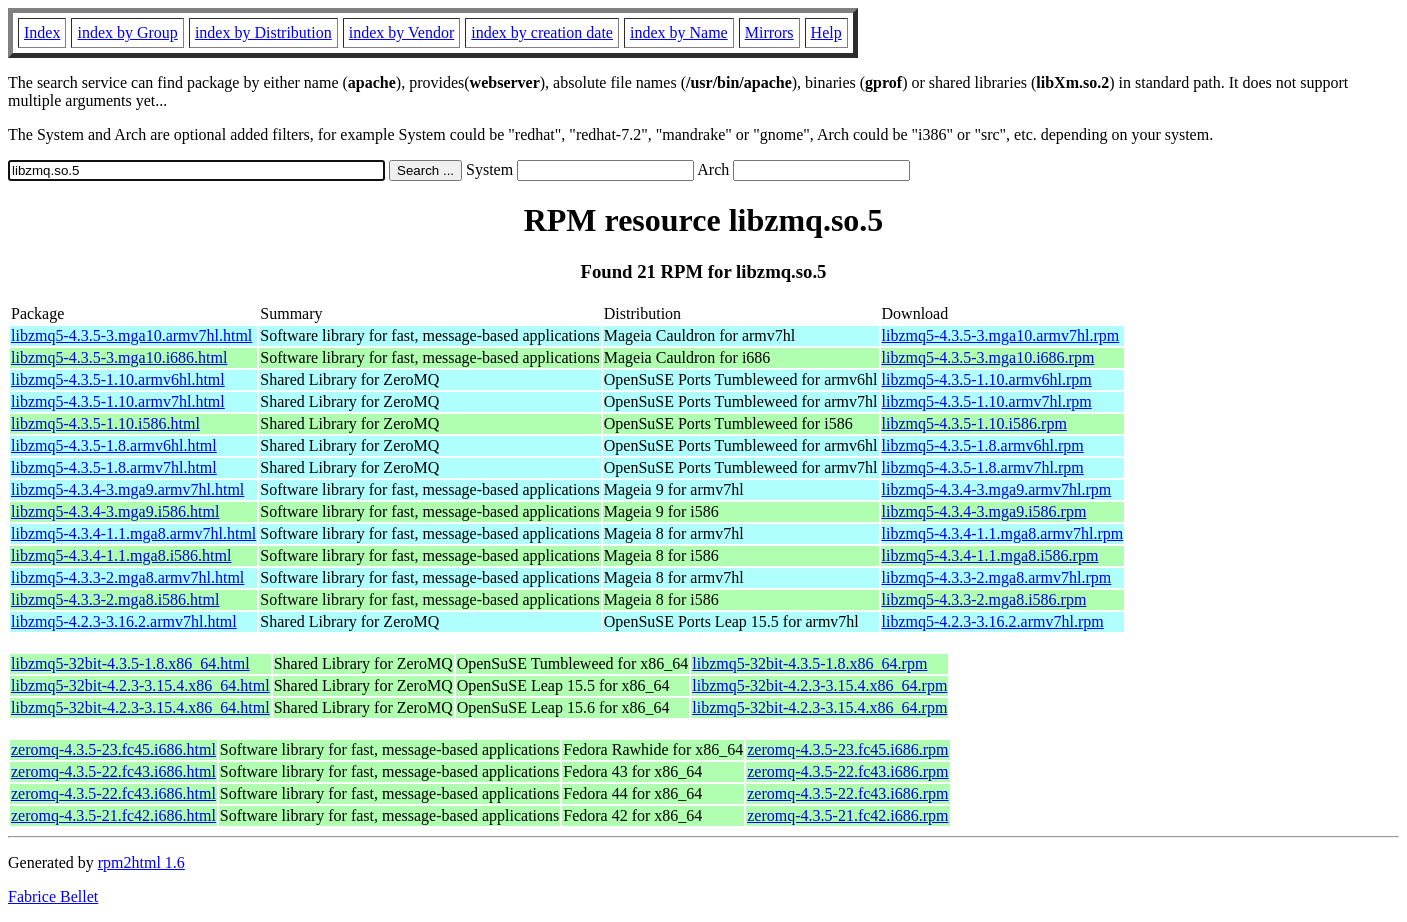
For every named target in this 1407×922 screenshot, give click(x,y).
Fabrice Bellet (53, 896)
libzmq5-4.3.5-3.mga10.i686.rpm (988, 357)
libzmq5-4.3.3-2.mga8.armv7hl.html (127, 577)
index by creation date (542, 32)
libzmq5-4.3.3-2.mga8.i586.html (115, 599)
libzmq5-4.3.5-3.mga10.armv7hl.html (131, 335)
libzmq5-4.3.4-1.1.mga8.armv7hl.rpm (1003, 533)
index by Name (679, 32)
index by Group (127, 32)
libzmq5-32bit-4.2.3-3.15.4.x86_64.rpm (819, 685)
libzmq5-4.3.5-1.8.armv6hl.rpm (983, 445)
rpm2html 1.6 (141, 862)
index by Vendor (401, 32)
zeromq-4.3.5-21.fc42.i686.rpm (847, 815)
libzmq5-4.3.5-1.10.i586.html (105, 423)
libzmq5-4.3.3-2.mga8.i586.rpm (984, 599)
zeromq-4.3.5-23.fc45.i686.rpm (847, 749)
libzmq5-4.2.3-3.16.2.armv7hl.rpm (993, 621)
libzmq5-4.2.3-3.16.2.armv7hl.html (124, 621)
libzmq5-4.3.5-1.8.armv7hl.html (114, 467)
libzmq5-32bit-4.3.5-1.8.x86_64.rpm (809, 663)
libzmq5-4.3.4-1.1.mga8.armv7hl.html (133, 533)
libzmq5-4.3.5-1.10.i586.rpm (974, 423)
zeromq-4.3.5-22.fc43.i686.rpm (847, 771)
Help (826, 32)
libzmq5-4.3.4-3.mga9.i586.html (115, 511)
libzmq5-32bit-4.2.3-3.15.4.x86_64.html (140, 685)
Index (42, 32)
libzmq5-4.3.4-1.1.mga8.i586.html (121, 555)
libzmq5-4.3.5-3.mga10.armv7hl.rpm (1001, 335)
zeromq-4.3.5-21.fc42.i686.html (113, 815)
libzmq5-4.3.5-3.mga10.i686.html (119, 357)
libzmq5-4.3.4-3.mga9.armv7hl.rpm (997, 489)
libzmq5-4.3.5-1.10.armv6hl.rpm (987, 379)
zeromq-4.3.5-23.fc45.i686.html (113, 749)
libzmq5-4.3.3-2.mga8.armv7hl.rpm (997, 577)
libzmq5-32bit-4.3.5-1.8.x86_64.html (130, 663)
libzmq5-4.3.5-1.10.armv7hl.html (118, 401)
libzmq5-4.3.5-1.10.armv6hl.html (118, 379)
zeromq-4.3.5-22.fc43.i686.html (113, 771)
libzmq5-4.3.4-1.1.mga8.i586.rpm (990, 555)
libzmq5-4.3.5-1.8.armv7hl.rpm (983, 467)
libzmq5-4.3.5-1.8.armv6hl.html (114, 445)
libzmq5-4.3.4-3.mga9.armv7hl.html (127, 489)
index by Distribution (263, 32)
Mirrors (769, 32)
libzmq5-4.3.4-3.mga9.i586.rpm (984, 511)
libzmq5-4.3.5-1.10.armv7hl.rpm (987, 401)
